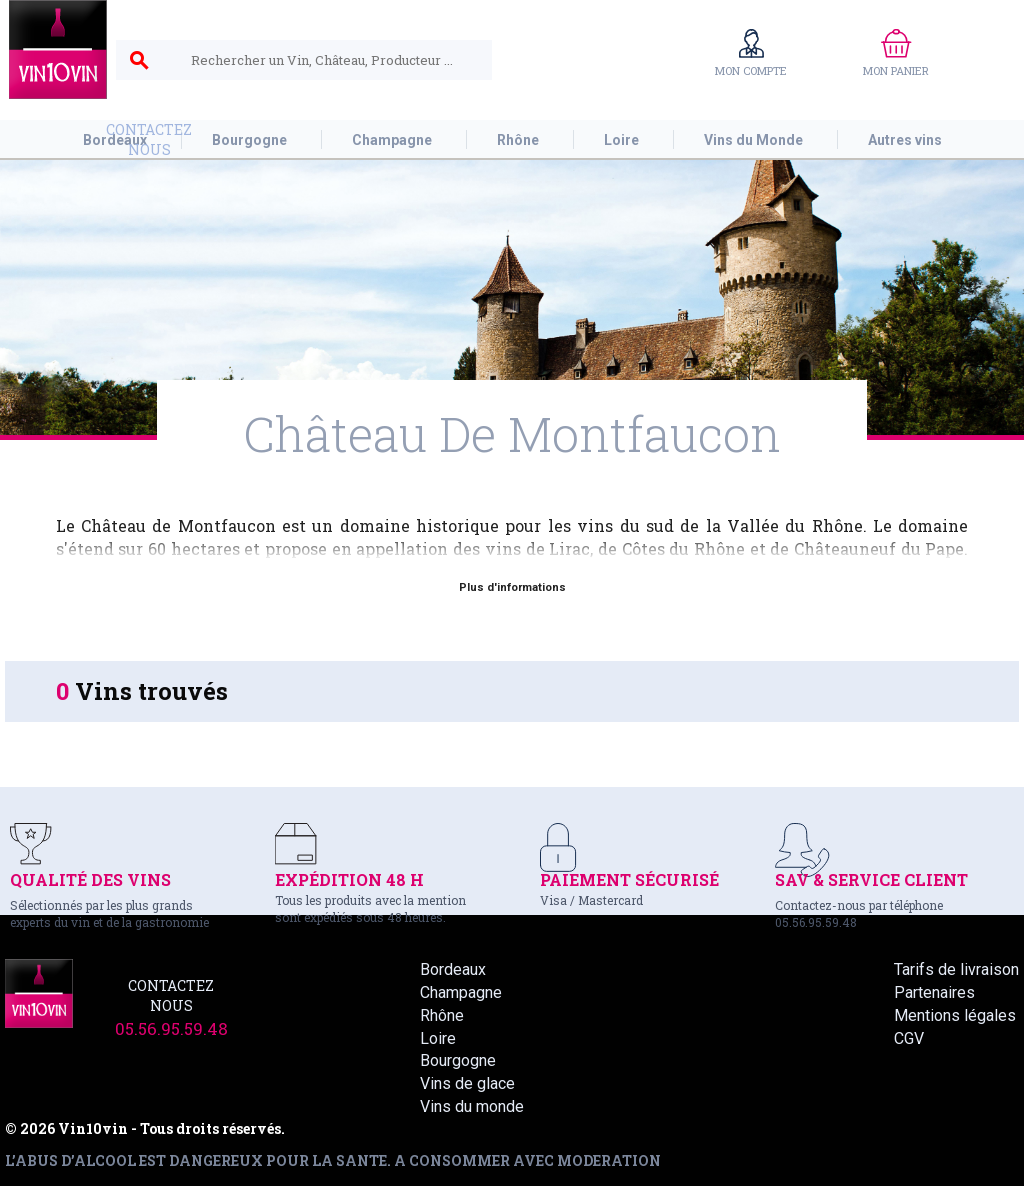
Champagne (461, 992)
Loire (438, 1038)
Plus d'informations (512, 587)
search (139, 61)
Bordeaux (453, 969)
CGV (909, 1038)
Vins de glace (467, 1083)
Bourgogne (458, 1060)
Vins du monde (472, 1106)
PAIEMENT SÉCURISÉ (629, 879)
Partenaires (934, 992)
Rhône (442, 1015)
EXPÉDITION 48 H (349, 879)
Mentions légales (955, 1015)
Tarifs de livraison (956, 969)
